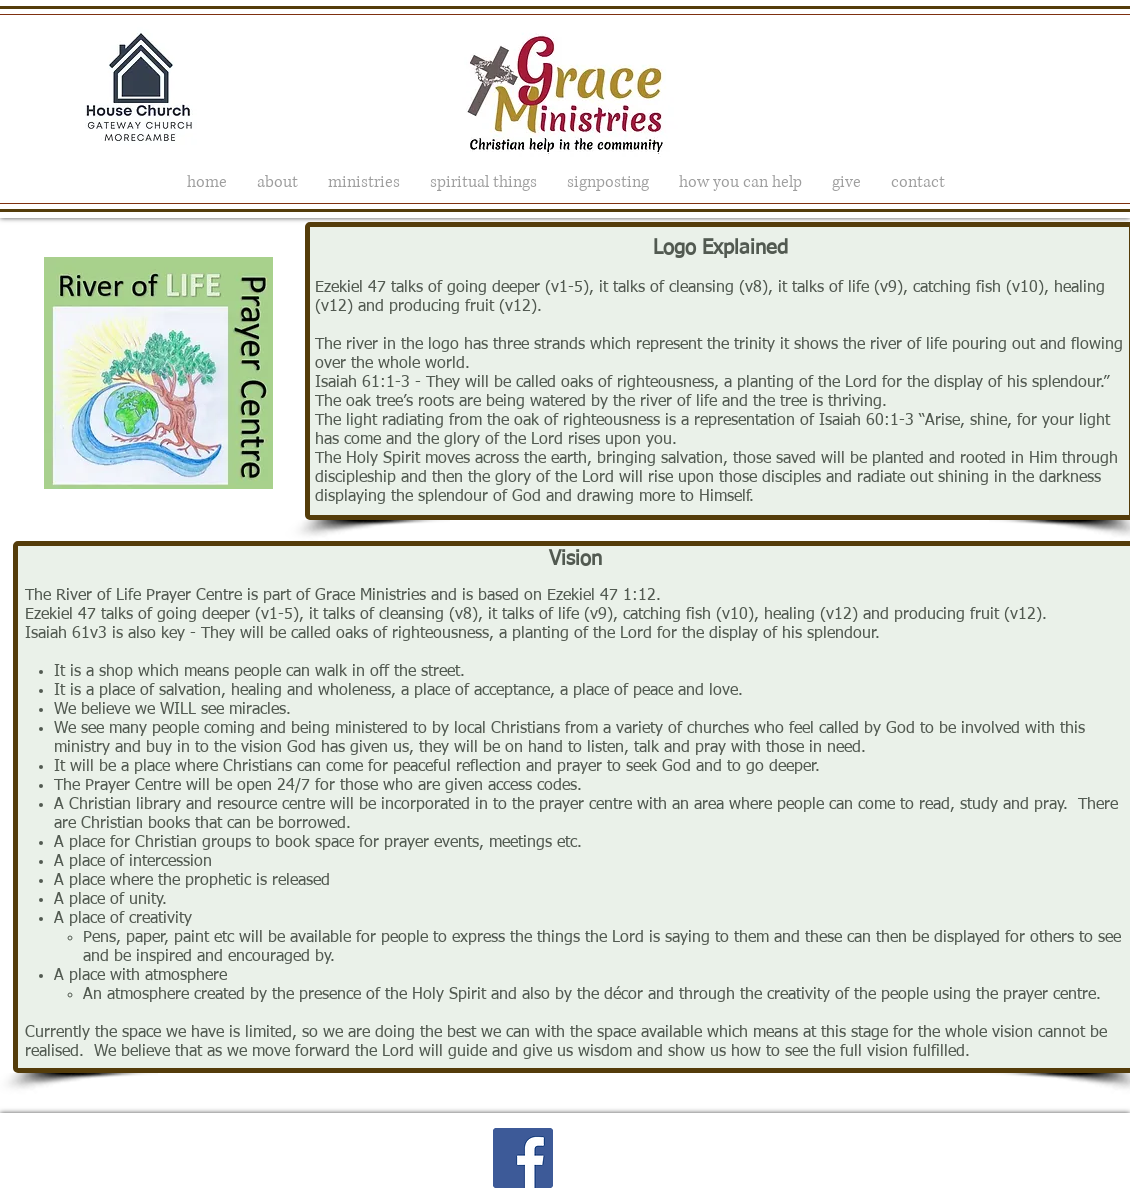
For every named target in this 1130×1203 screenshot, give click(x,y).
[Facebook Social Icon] (523, 1158)
